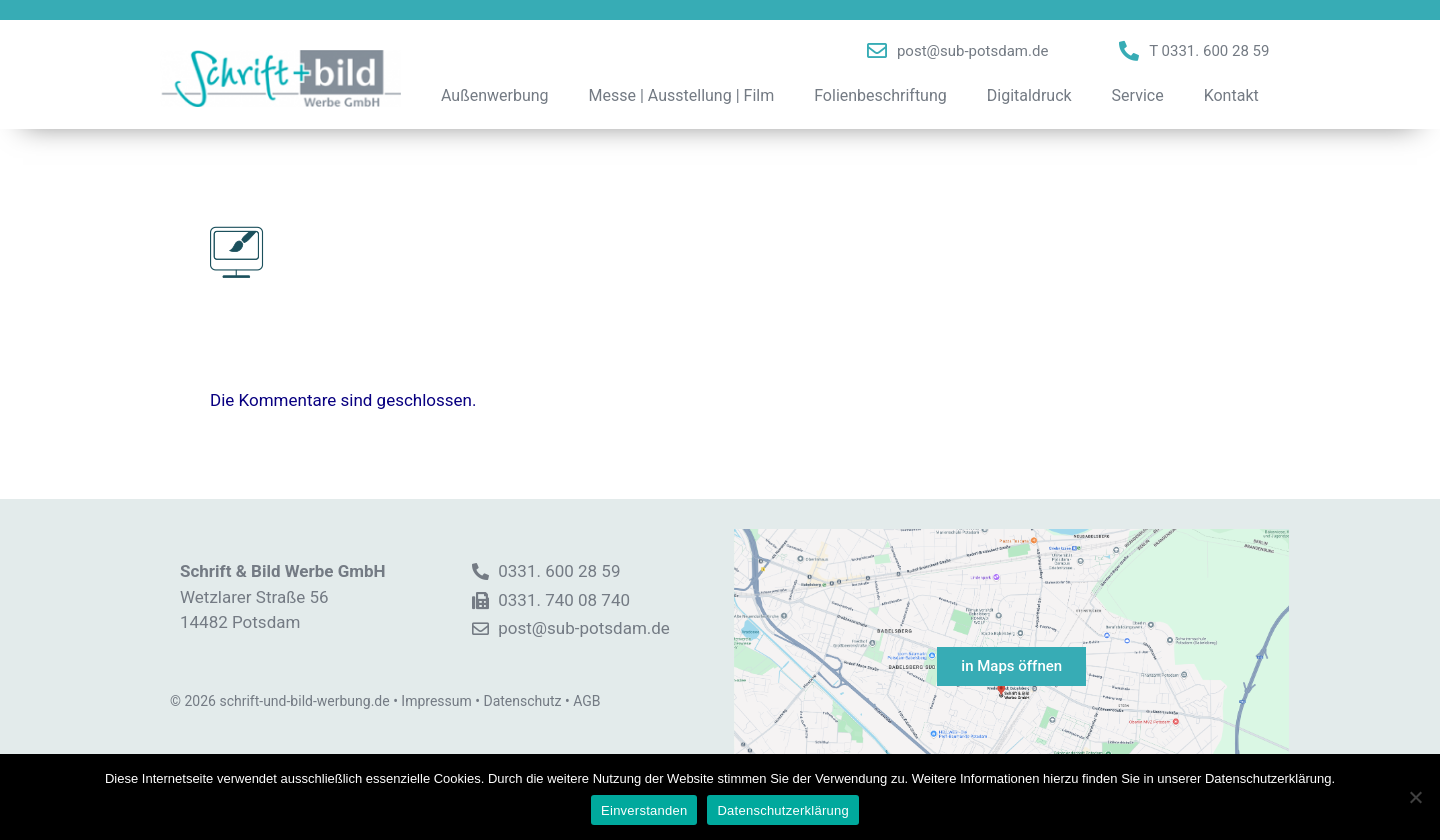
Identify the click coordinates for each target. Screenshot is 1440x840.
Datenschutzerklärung (782, 810)
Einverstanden (644, 810)
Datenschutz (522, 701)
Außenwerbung (495, 95)
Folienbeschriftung (880, 95)
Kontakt (1231, 95)
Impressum (436, 701)
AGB (586, 701)
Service (1138, 95)
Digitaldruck (1029, 95)
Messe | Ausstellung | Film (682, 95)
